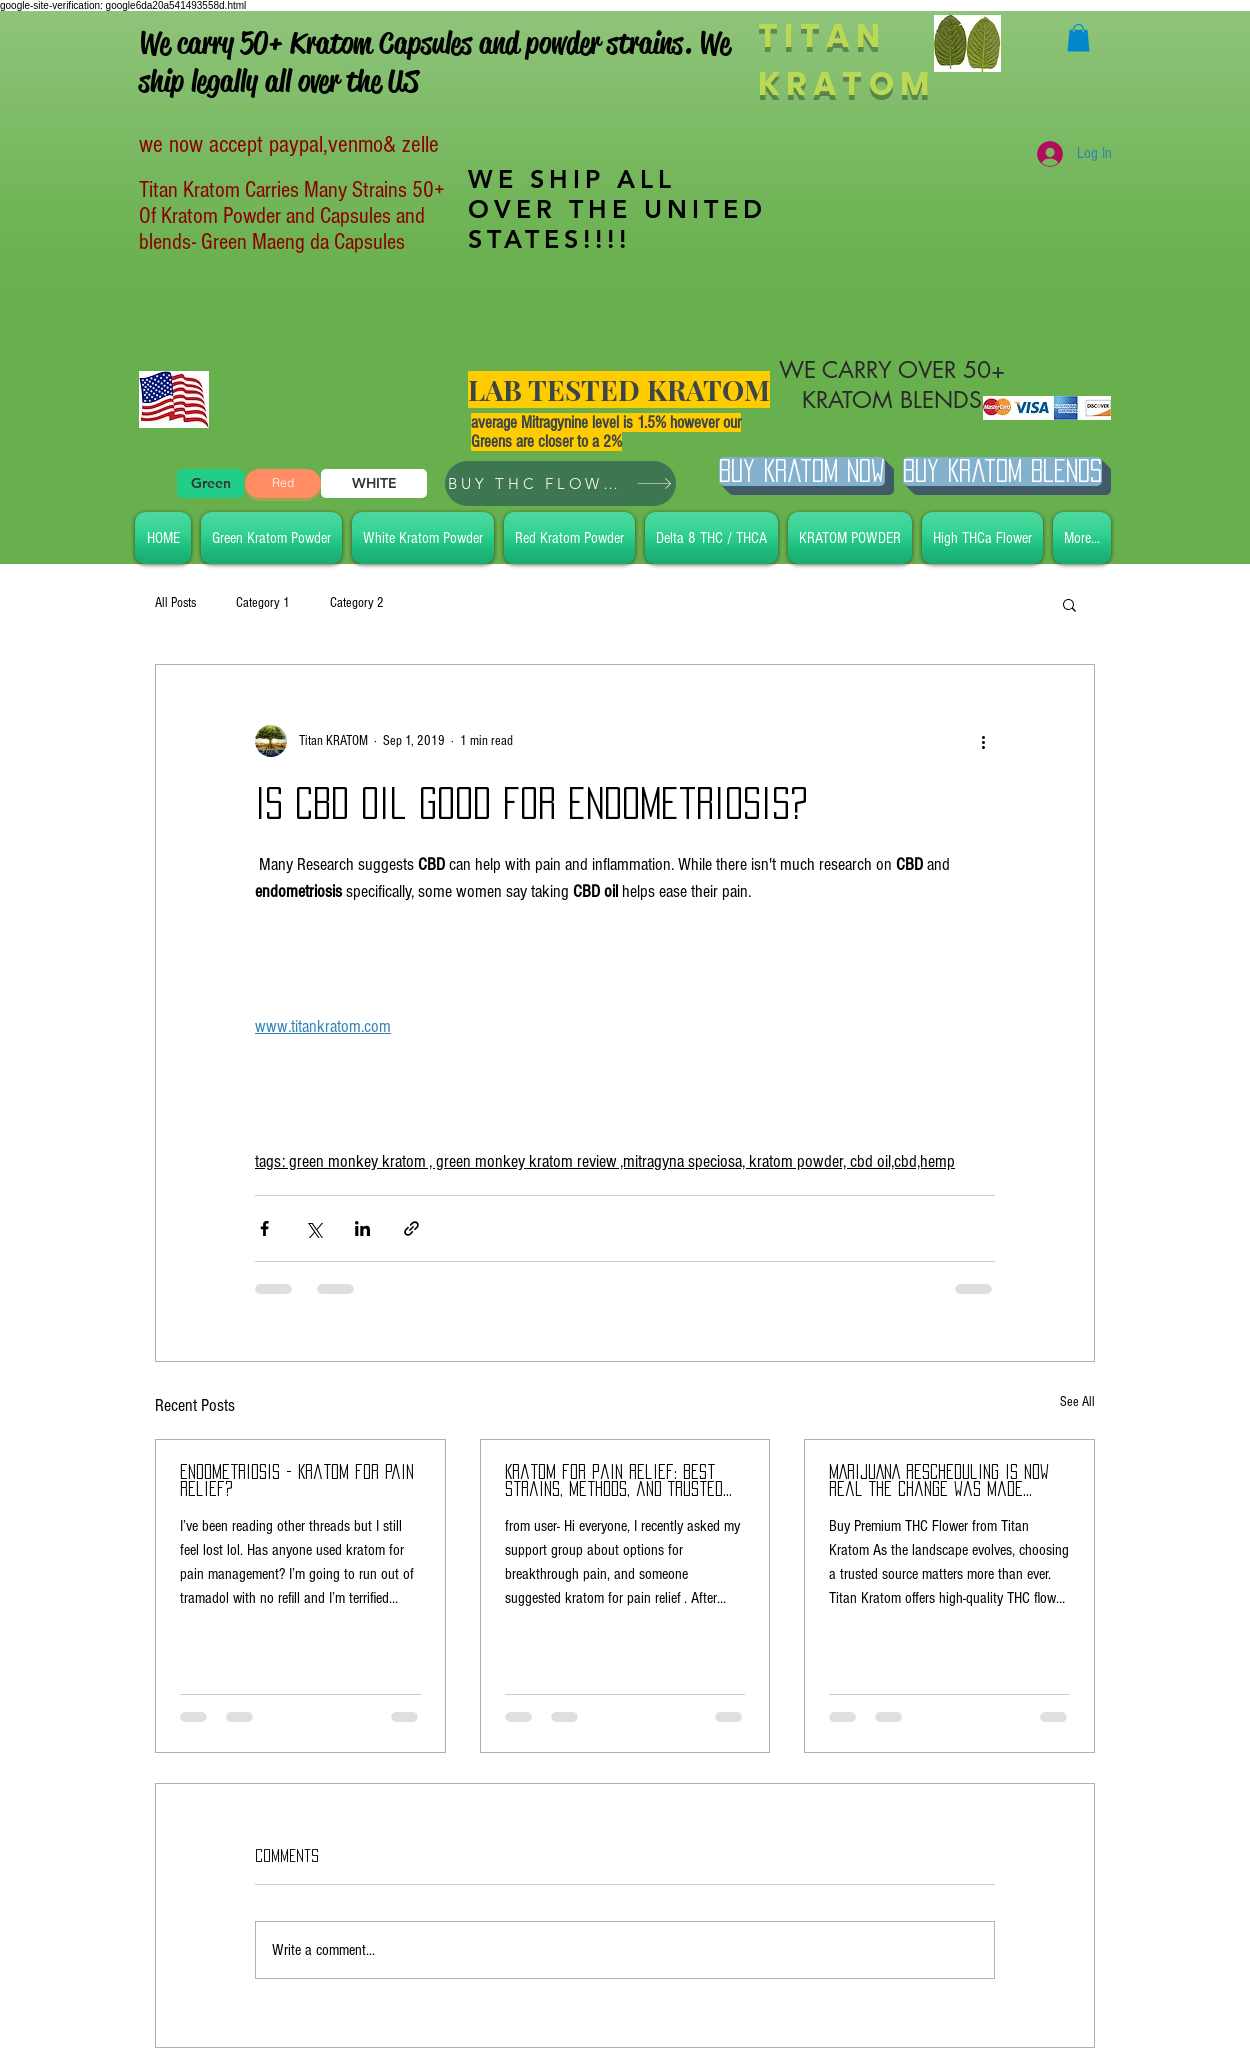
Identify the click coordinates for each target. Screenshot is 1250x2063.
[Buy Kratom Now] (802, 471)
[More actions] (983, 741)
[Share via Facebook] (264, 1228)
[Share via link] (411, 1228)
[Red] (283, 483)
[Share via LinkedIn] (362, 1228)
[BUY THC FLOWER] (560, 483)
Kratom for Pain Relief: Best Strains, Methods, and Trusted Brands (614, 1481)
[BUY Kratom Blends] (1002, 471)
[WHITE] (374, 483)
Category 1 (263, 603)
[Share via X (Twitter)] (313, 1228)
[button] (1078, 37)
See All (1077, 1402)
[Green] (210, 483)
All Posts (175, 603)
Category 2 (357, 603)
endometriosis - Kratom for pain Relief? (297, 1480)
